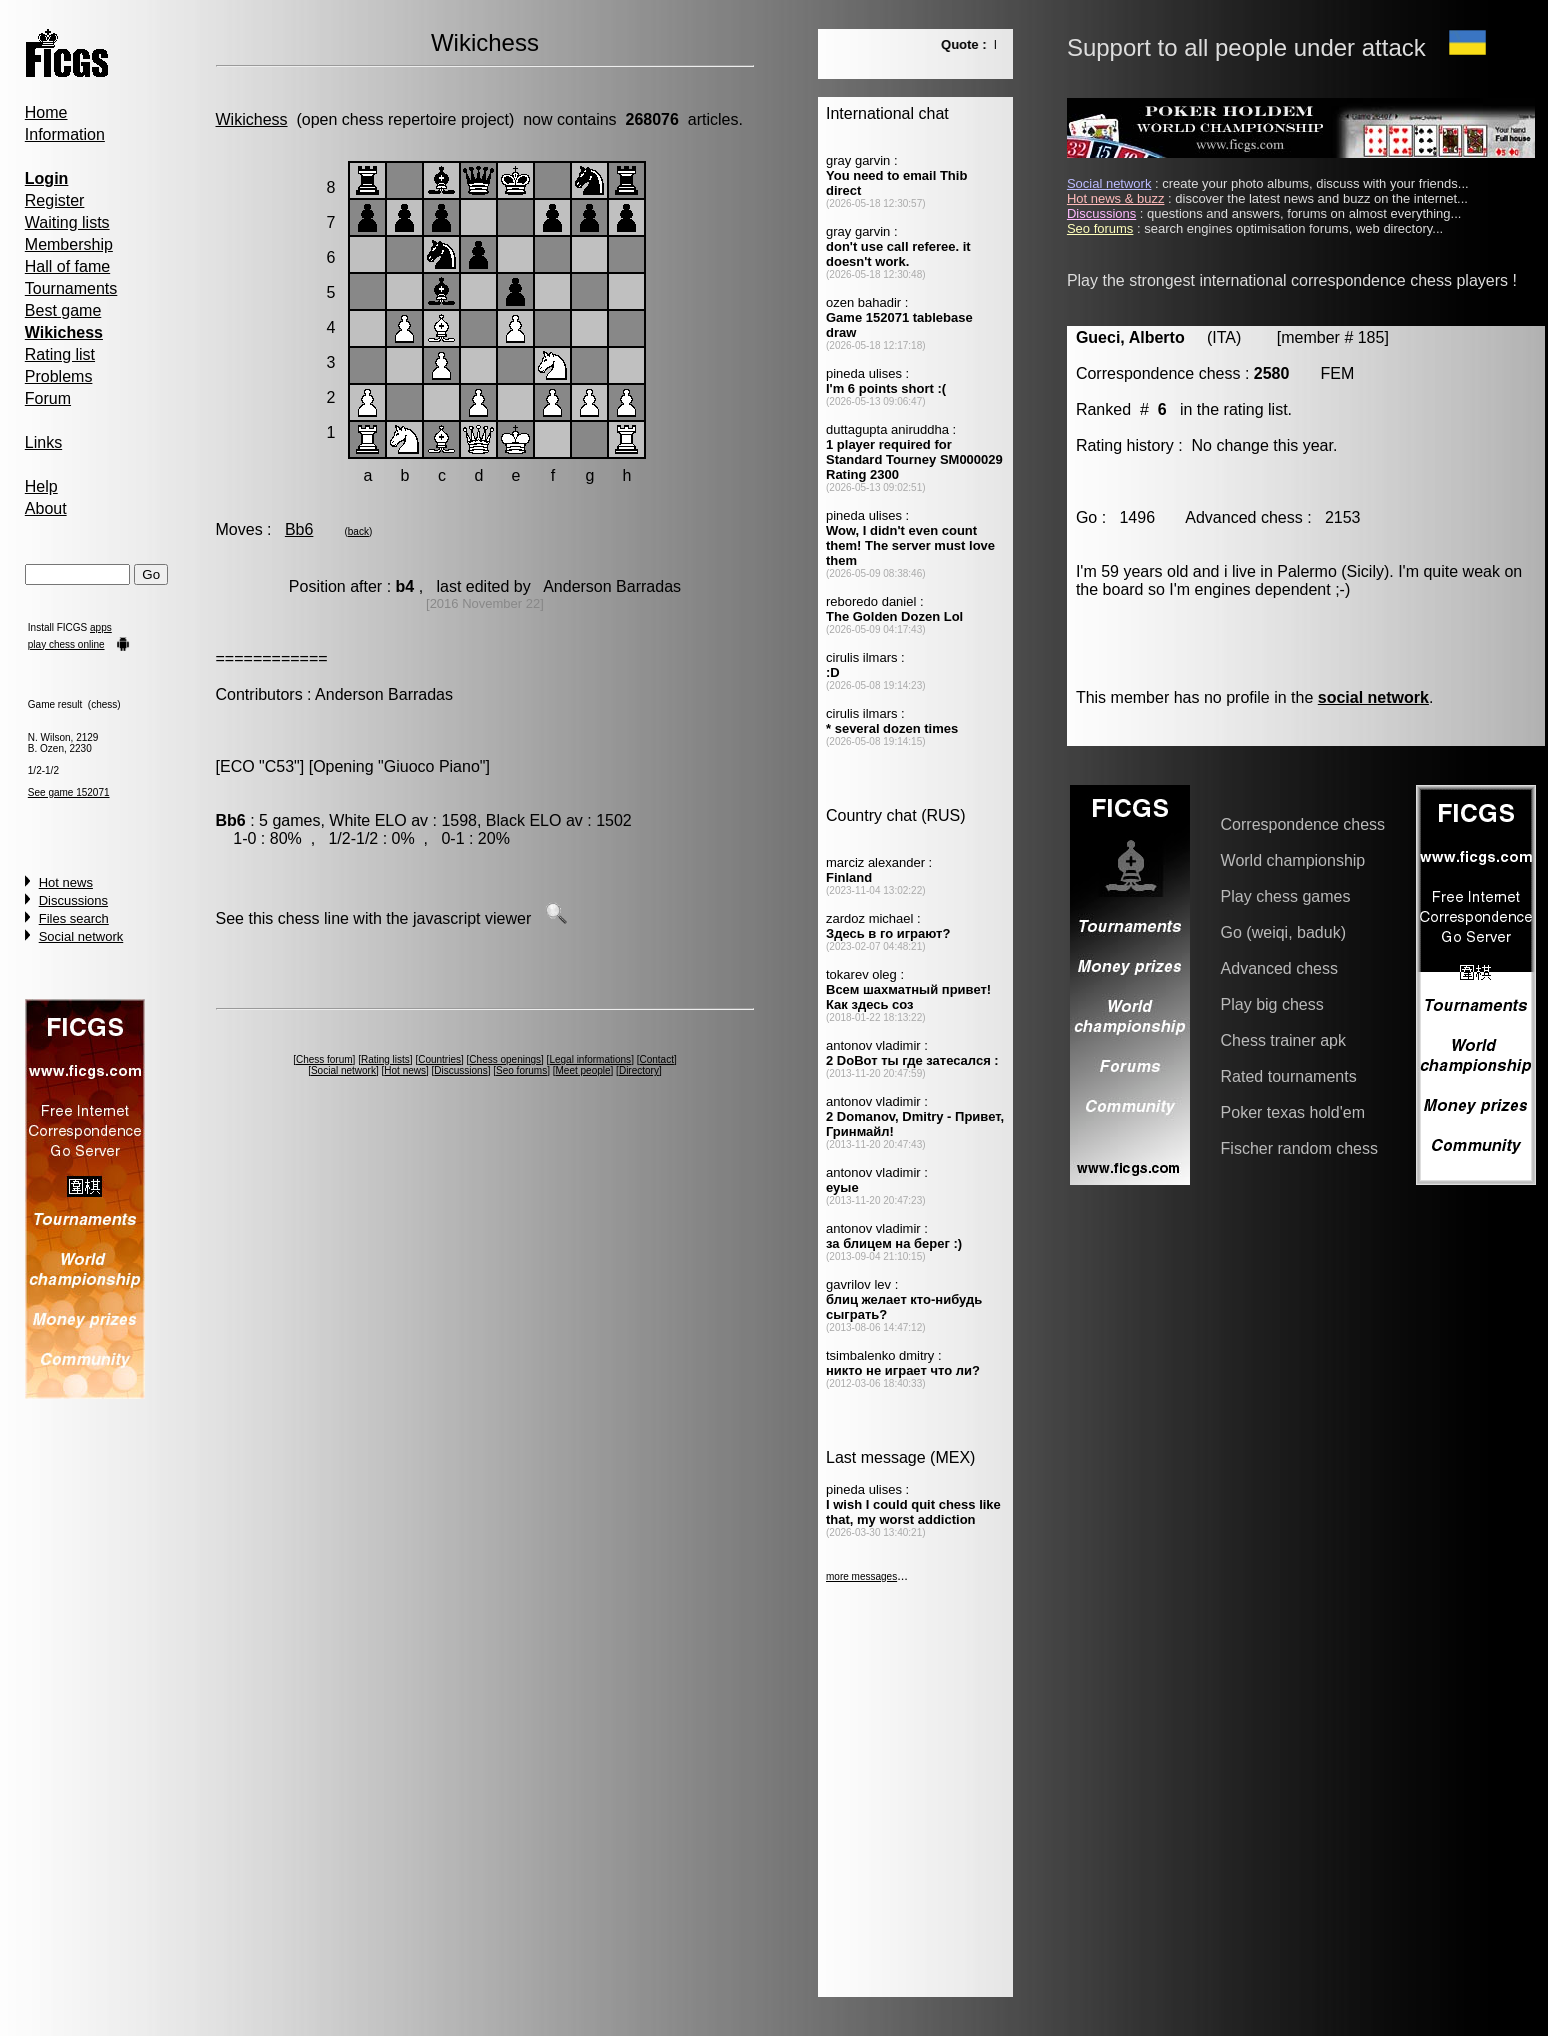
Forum (48, 398)
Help (41, 486)
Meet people (583, 1070)
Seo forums (521, 1070)
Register (55, 200)
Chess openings (505, 1059)
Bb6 (299, 529)
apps (101, 627)
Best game (63, 310)
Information (65, 134)
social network (1373, 697)
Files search (74, 918)
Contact (656, 1059)
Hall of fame (67, 266)
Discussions (73, 900)
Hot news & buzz (1116, 198)
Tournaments (71, 288)
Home (46, 112)
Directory (639, 1070)
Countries (439, 1059)
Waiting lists (67, 222)
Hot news (66, 882)
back (358, 531)
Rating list (60, 354)
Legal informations (590, 1059)
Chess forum (324, 1059)
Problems (59, 376)
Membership (69, 244)
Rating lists (385, 1059)
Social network (81, 936)
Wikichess (252, 119)
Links (43, 442)
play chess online (66, 644)
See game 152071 (69, 792)
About (46, 508)
